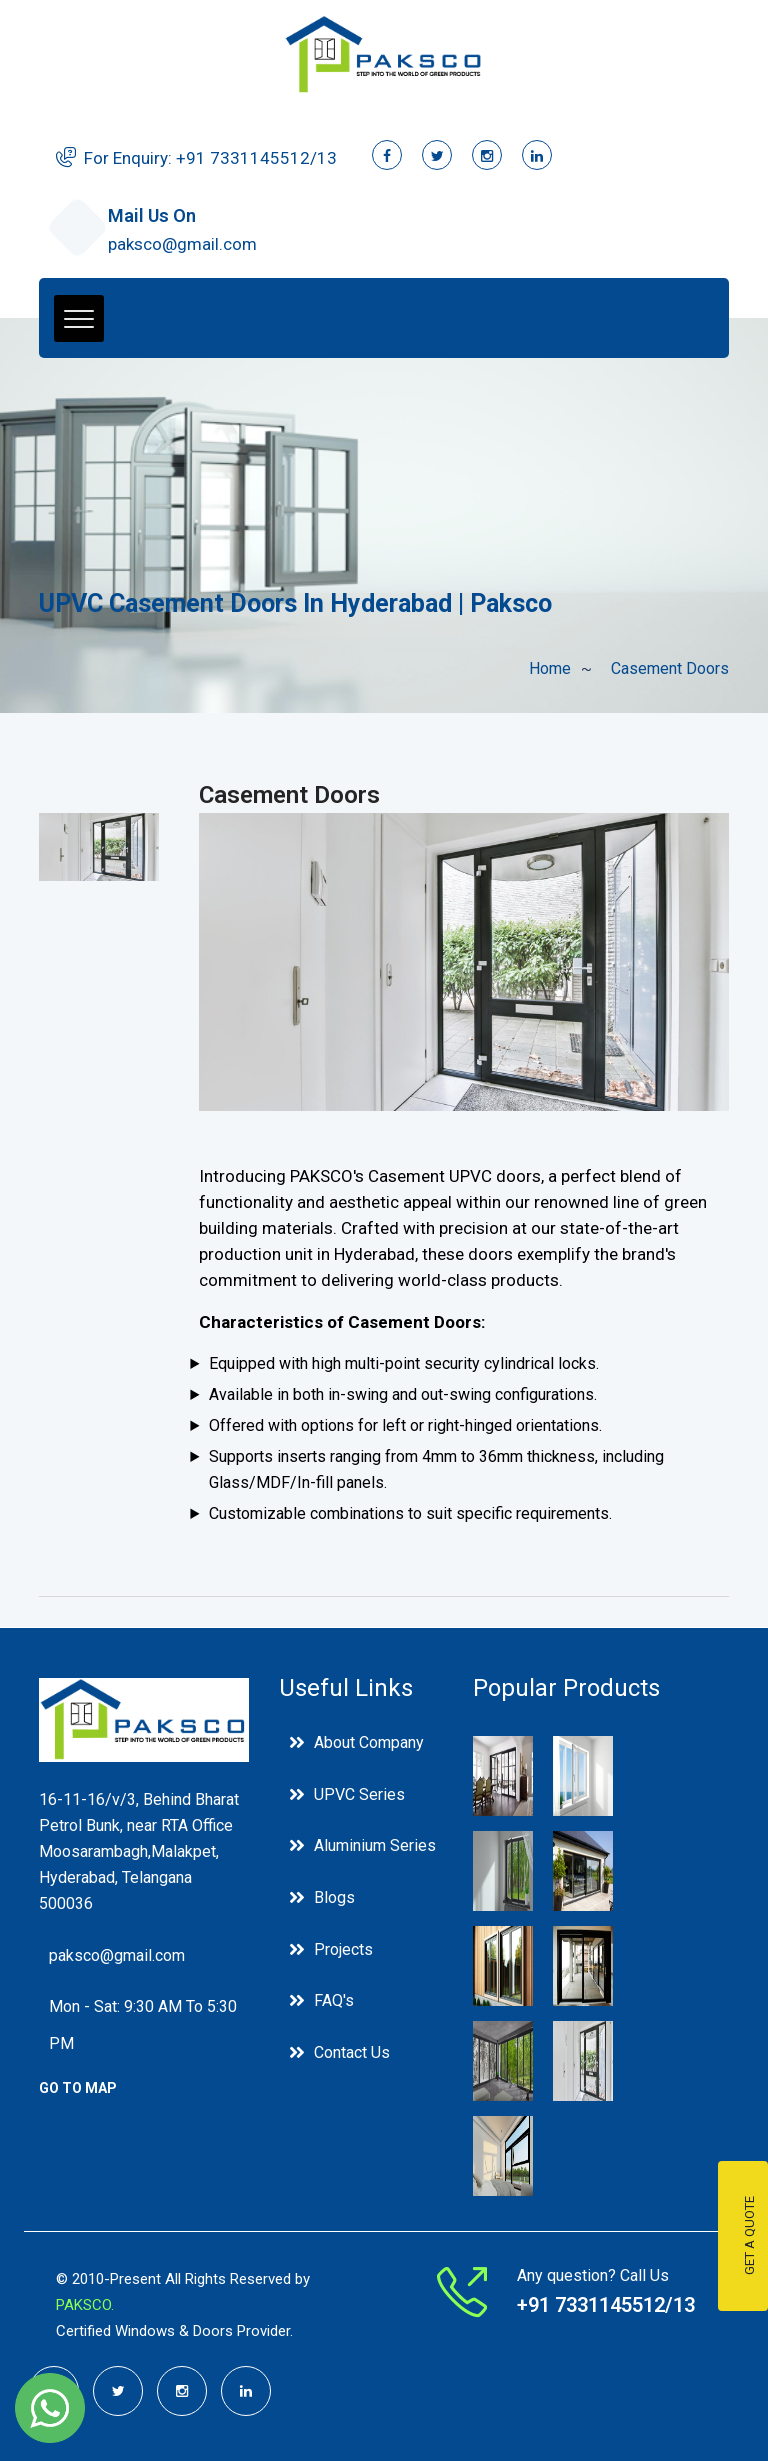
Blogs (334, 1901)
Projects (343, 1954)
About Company (369, 1742)
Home (550, 668)
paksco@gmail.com (182, 244)
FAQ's (334, 2007)
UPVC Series (359, 1795)
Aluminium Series (375, 1848)
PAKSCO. (85, 2305)
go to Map (78, 2091)
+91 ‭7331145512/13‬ (256, 158)
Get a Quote (749, 2236)
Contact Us (352, 2060)
